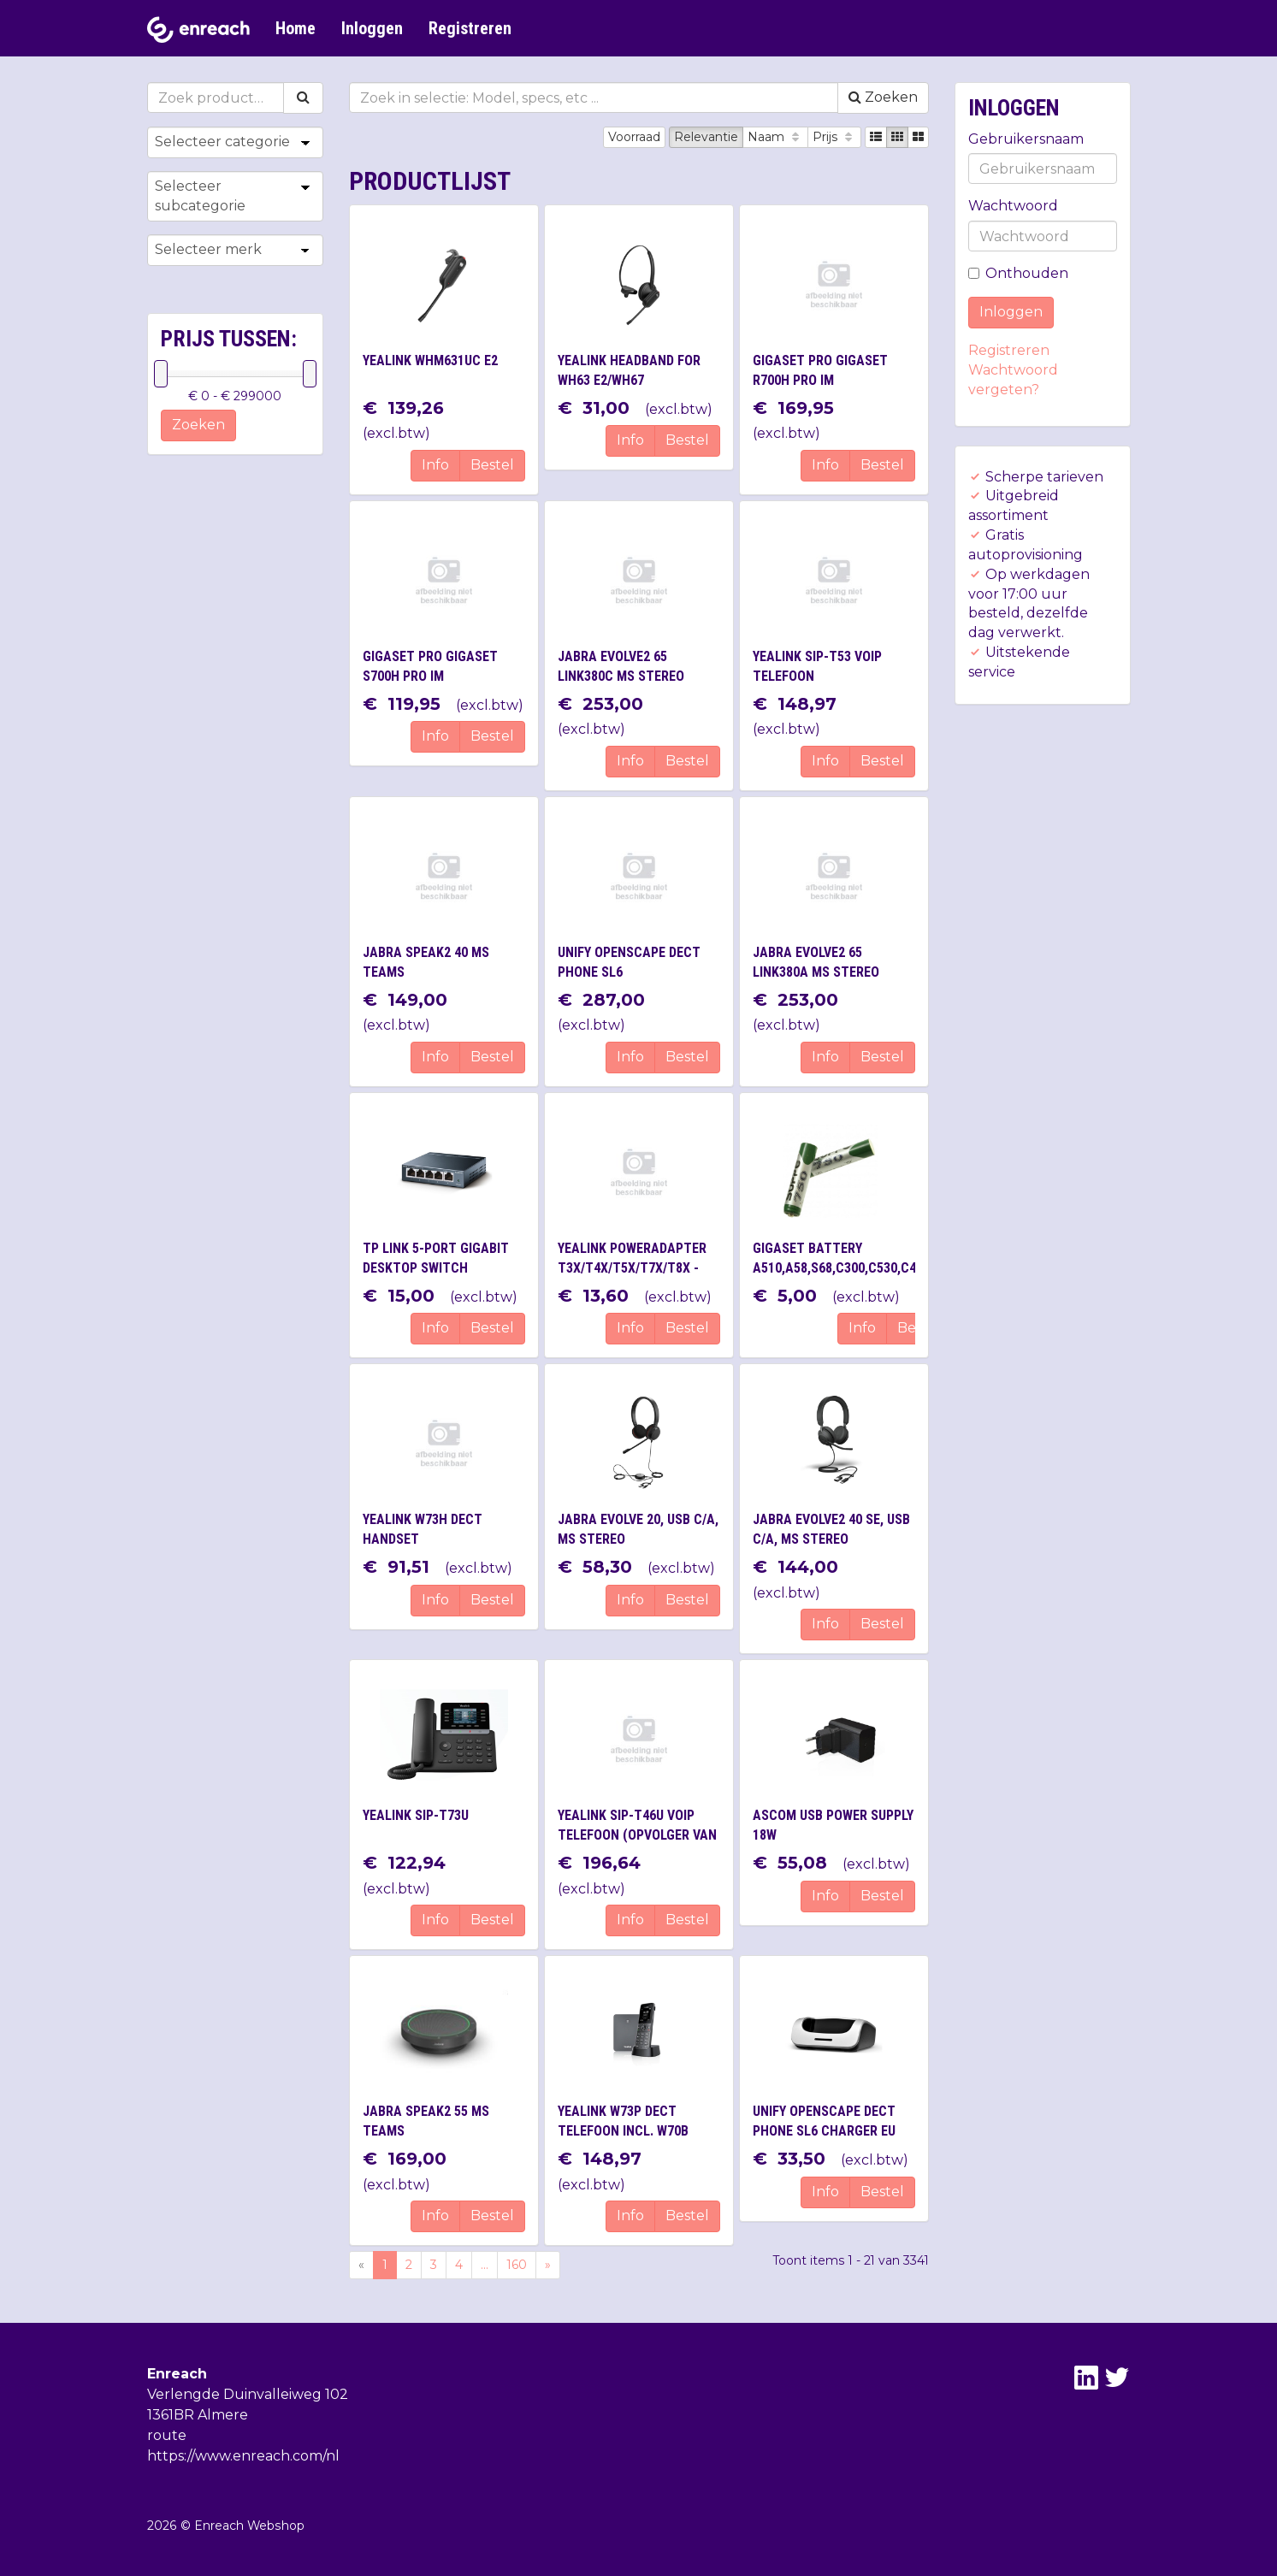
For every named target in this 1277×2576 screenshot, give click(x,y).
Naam (775, 137)
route (166, 2435)
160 (516, 2264)
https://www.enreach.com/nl (243, 2456)
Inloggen (372, 28)
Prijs (834, 137)
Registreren (470, 28)
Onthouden (1018, 273)
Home (295, 28)
